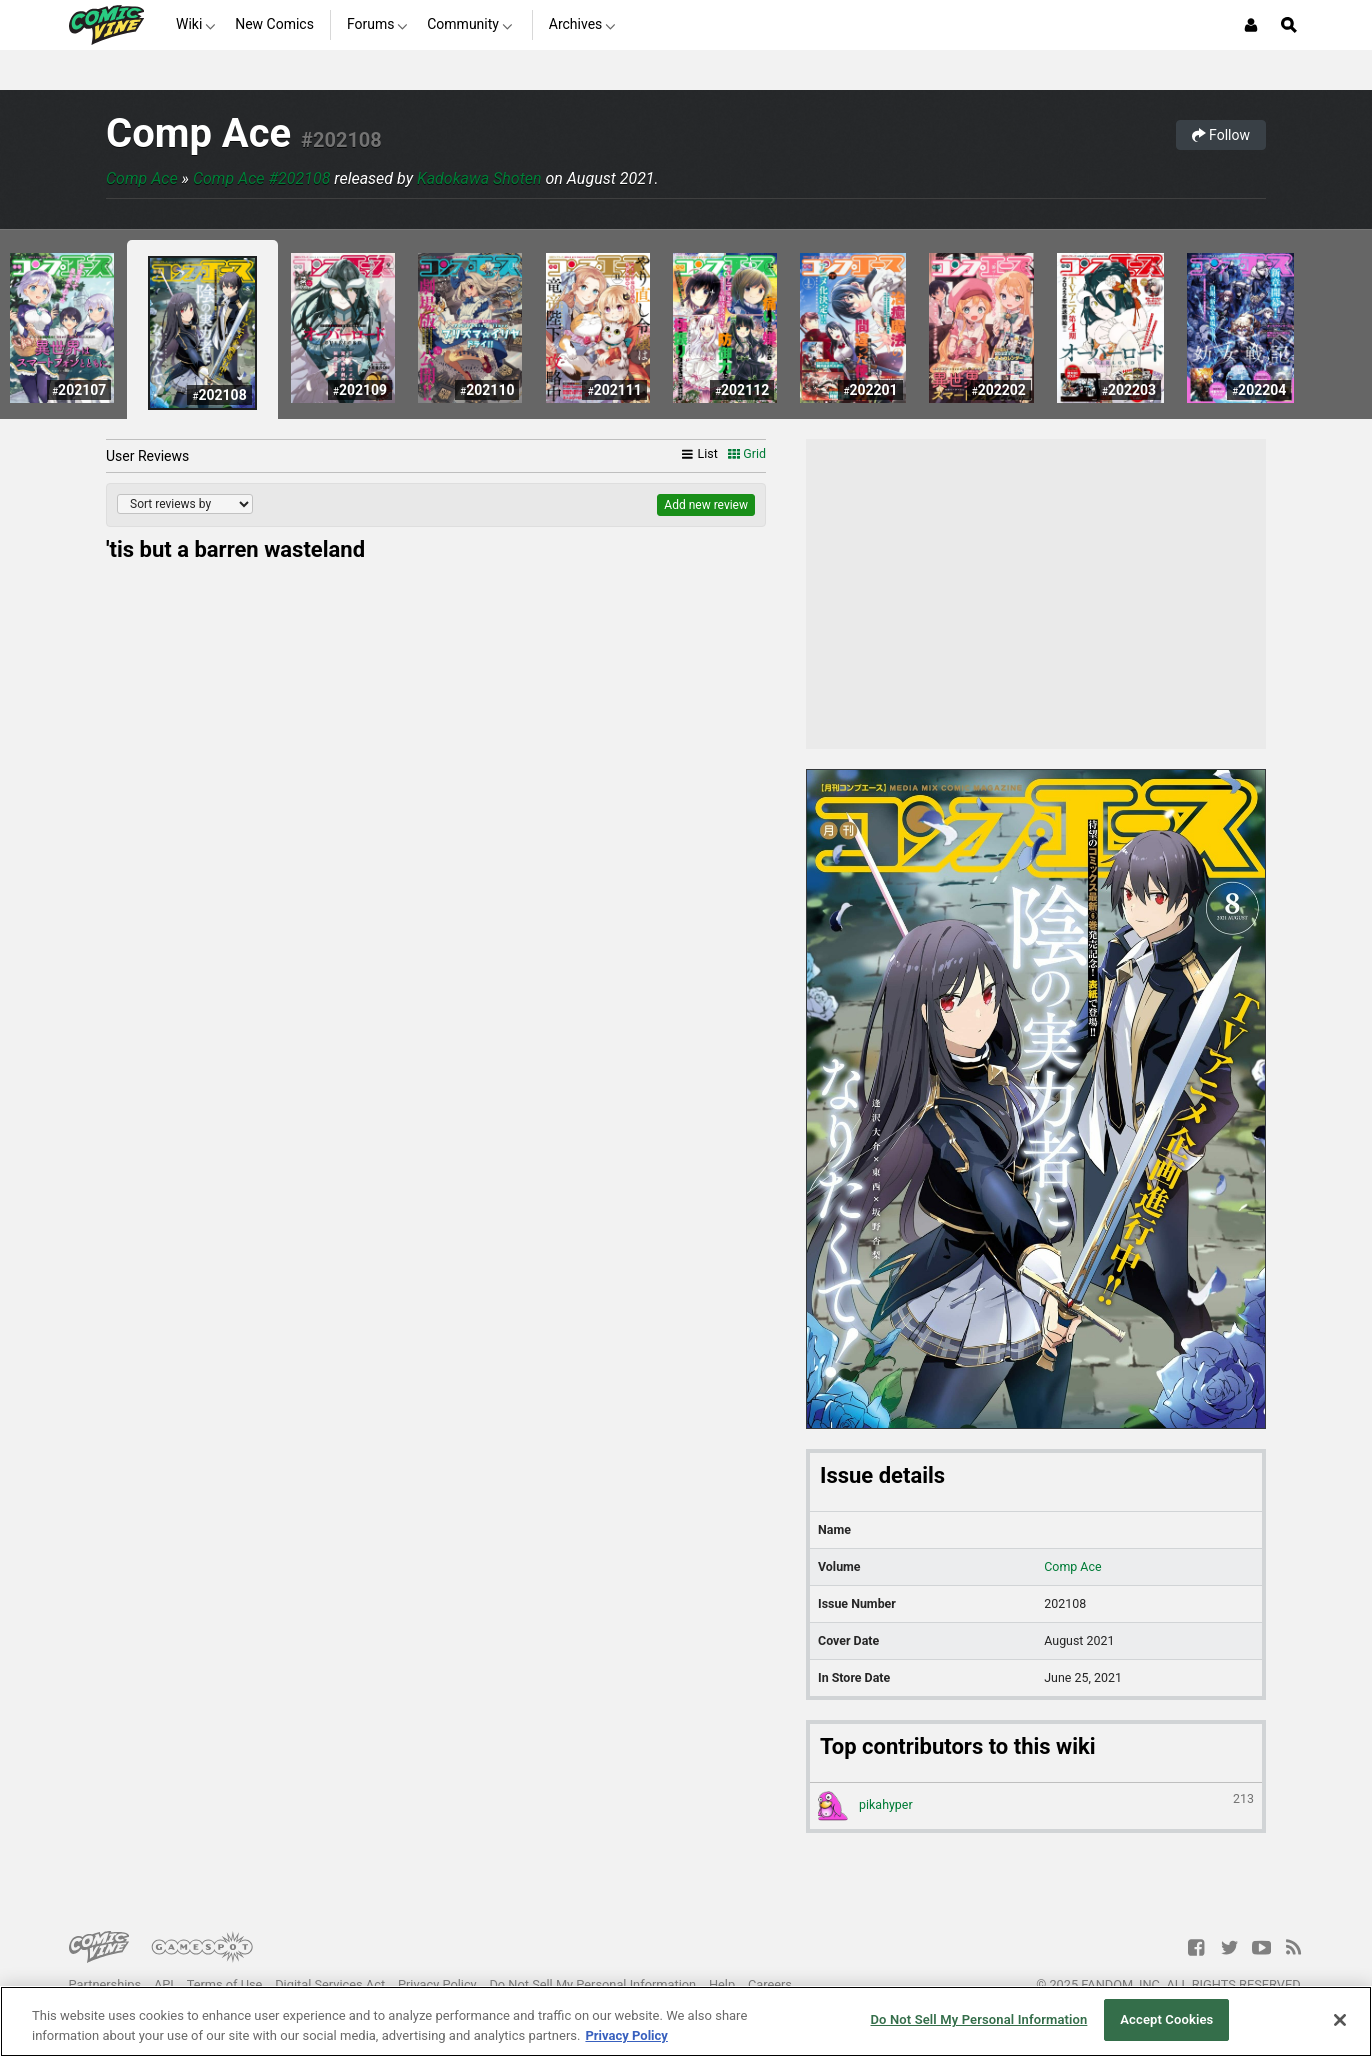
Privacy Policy (437, 1984)
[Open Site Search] (1289, 25)
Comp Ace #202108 (261, 178)
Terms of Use (225, 1984)
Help (722, 1984)
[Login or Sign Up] (1251, 25)
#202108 (341, 140)
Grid (747, 453)
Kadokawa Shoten (479, 178)
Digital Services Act (330, 1984)
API (164, 1984)
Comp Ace (198, 133)
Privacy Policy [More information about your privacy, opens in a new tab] (626, 2035)
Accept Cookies (1166, 2019)
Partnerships (105, 1984)
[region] (686, 2021)
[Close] (1340, 2020)
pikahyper (1036, 1806)
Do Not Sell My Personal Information (592, 1984)
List (700, 453)
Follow (1221, 135)
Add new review (706, 505)
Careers (770, 1984)
